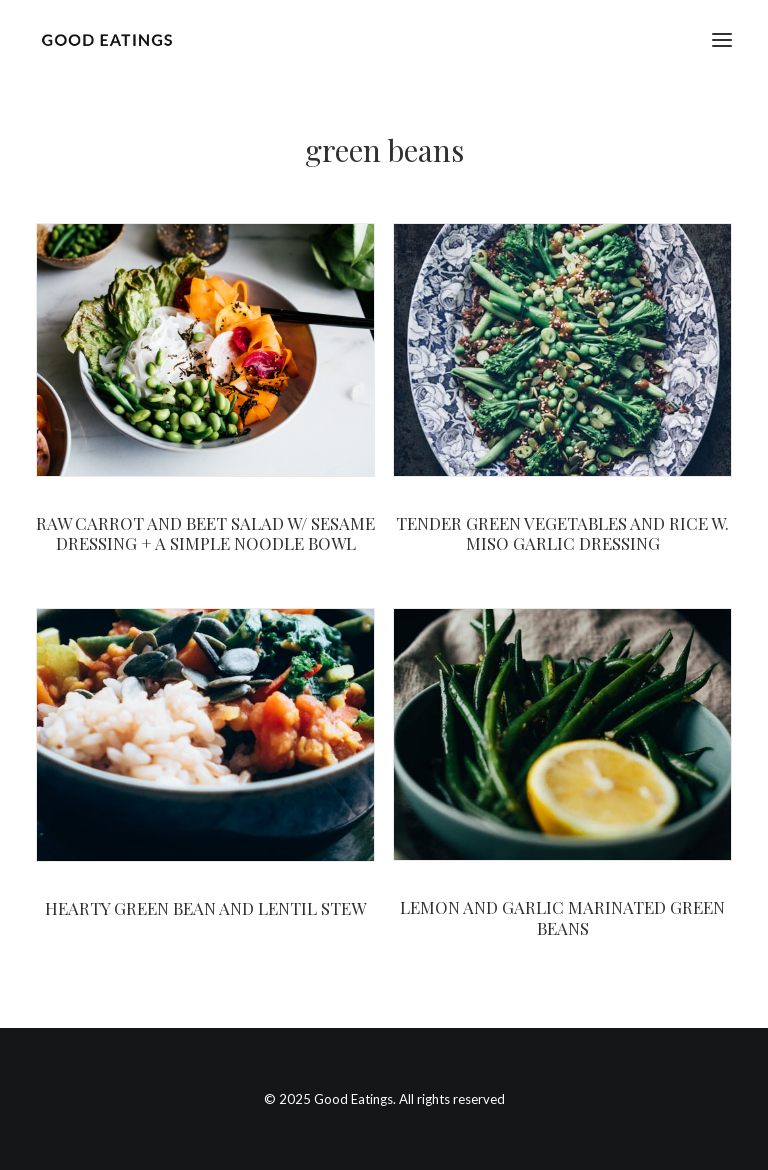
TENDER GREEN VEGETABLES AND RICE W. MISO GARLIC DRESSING (562, 533)
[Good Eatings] (106, 39)
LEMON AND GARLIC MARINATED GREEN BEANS (562, 917)
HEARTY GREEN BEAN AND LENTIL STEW (205, 908)
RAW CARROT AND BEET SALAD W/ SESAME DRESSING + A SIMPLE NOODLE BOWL (205, 533)
